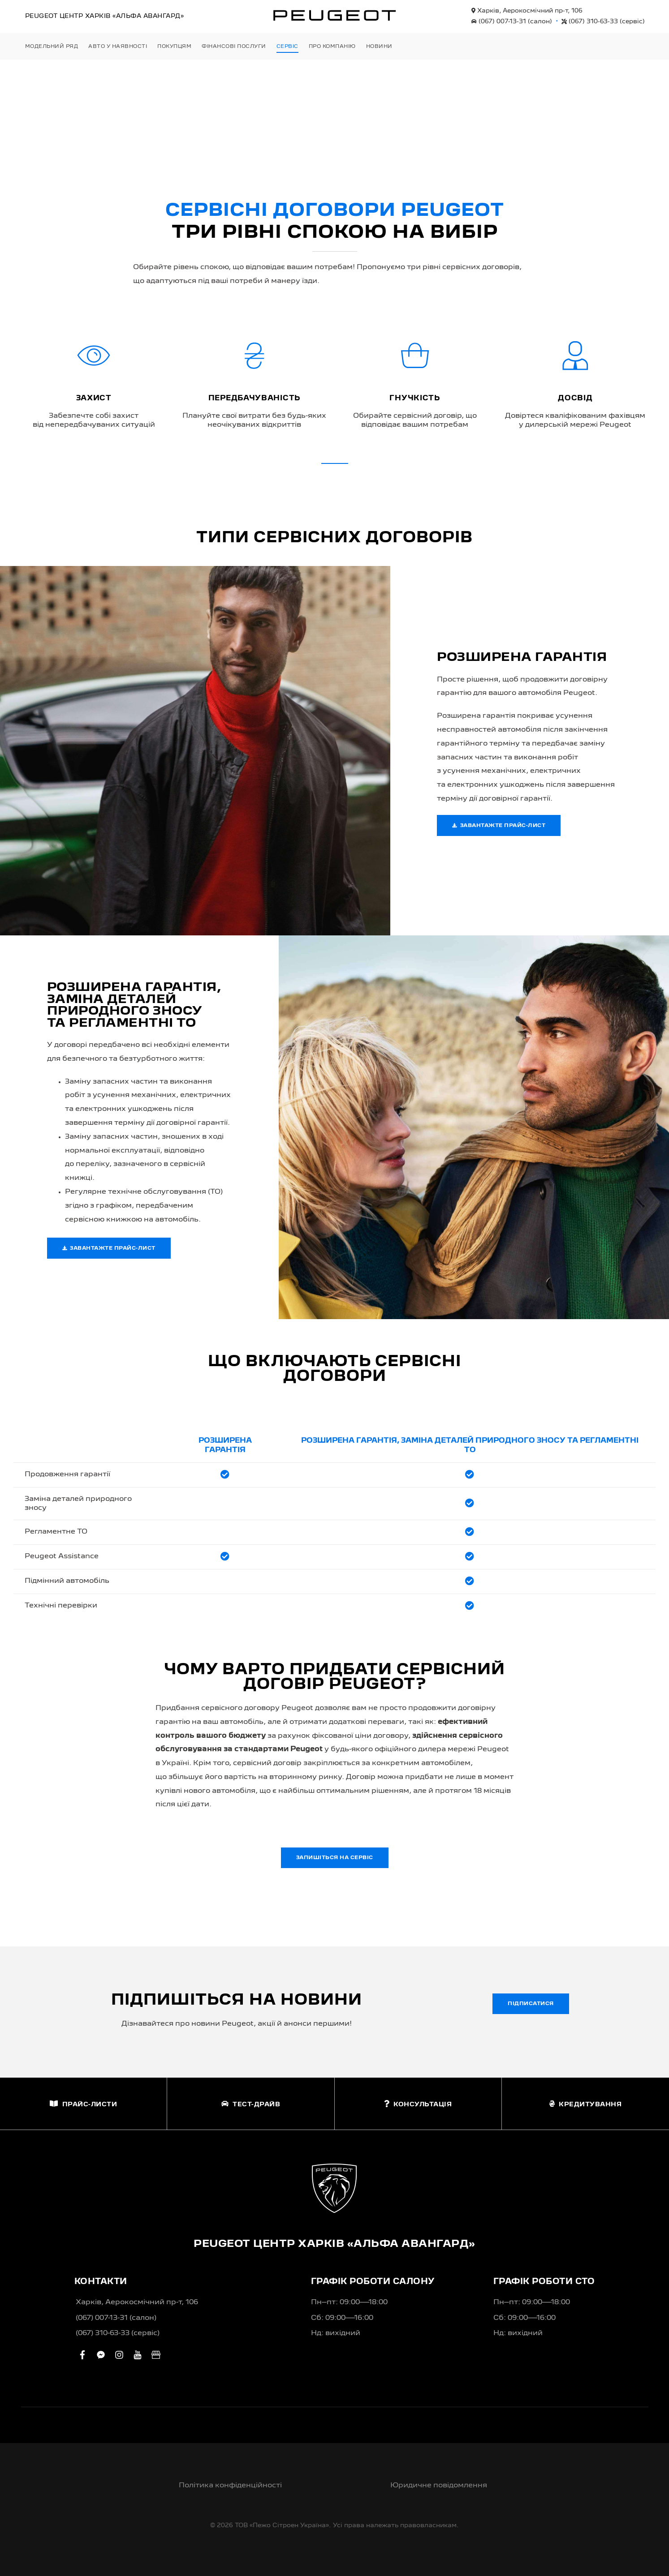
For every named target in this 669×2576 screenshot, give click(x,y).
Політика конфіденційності (230, 2485)
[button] (334, 463)
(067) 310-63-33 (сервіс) (118, 2333)
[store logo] (334, 15)
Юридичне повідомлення (438, 2485)
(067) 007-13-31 (511, 21)
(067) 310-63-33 (603, 21)
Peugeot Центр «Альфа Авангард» (104, 16)
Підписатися (531, 2004)
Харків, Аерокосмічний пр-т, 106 (527, 10)
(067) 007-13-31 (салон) (116, 2318)
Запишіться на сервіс (334, 1858)
